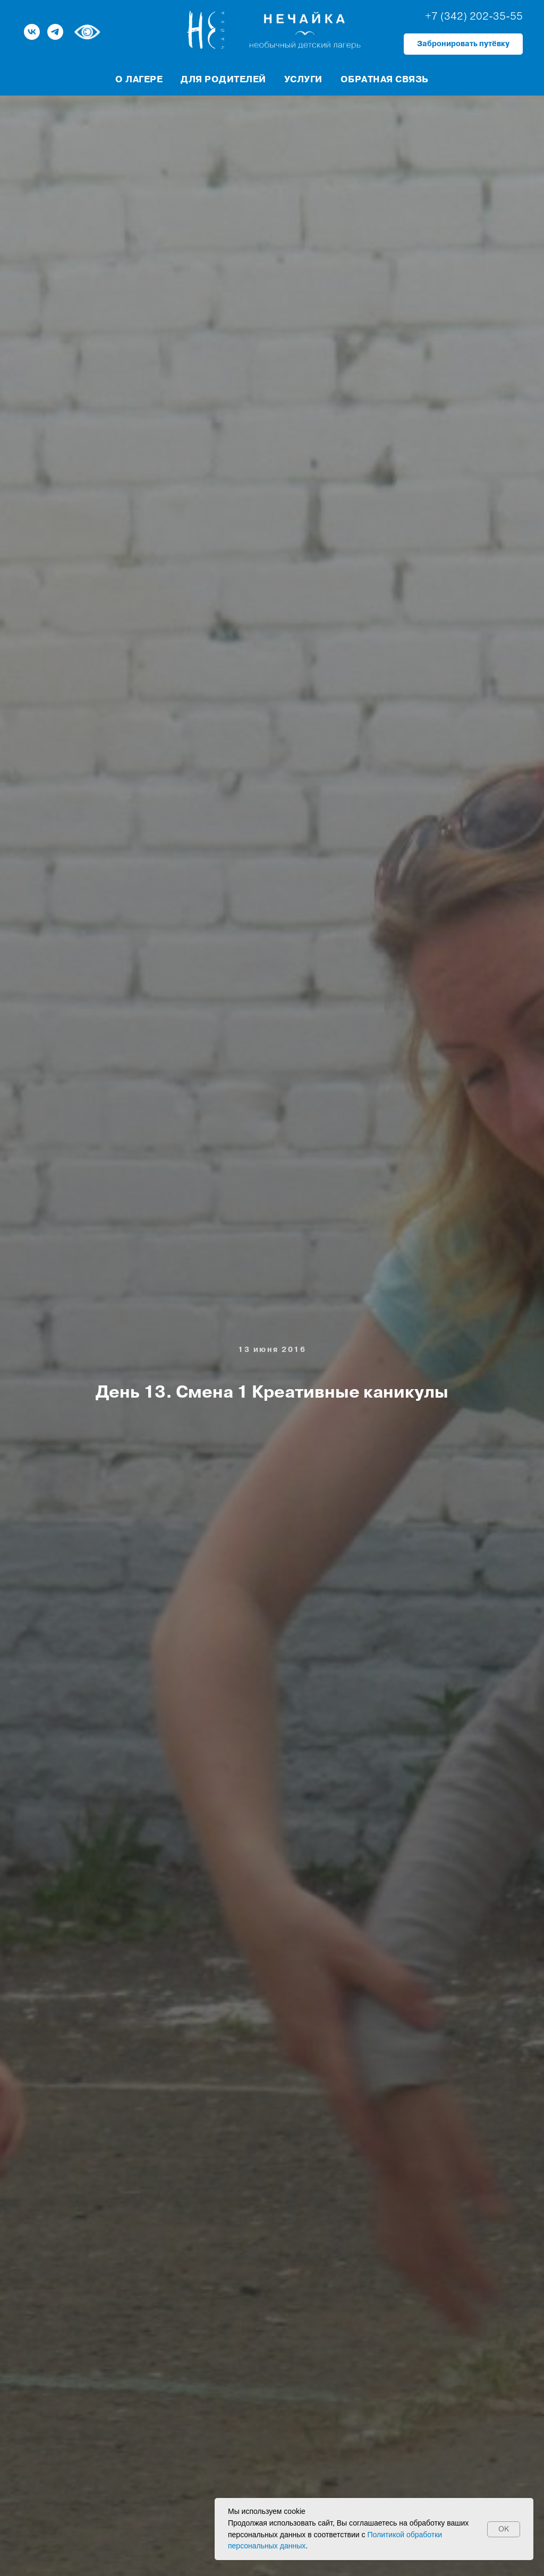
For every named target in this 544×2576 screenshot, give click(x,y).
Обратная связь (385, 79)
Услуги (303, 79)
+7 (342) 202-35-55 (474, 15)
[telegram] (55, 32)
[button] (463, 44)
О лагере (139, 79)
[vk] (32, 32)
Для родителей (223, 79)
